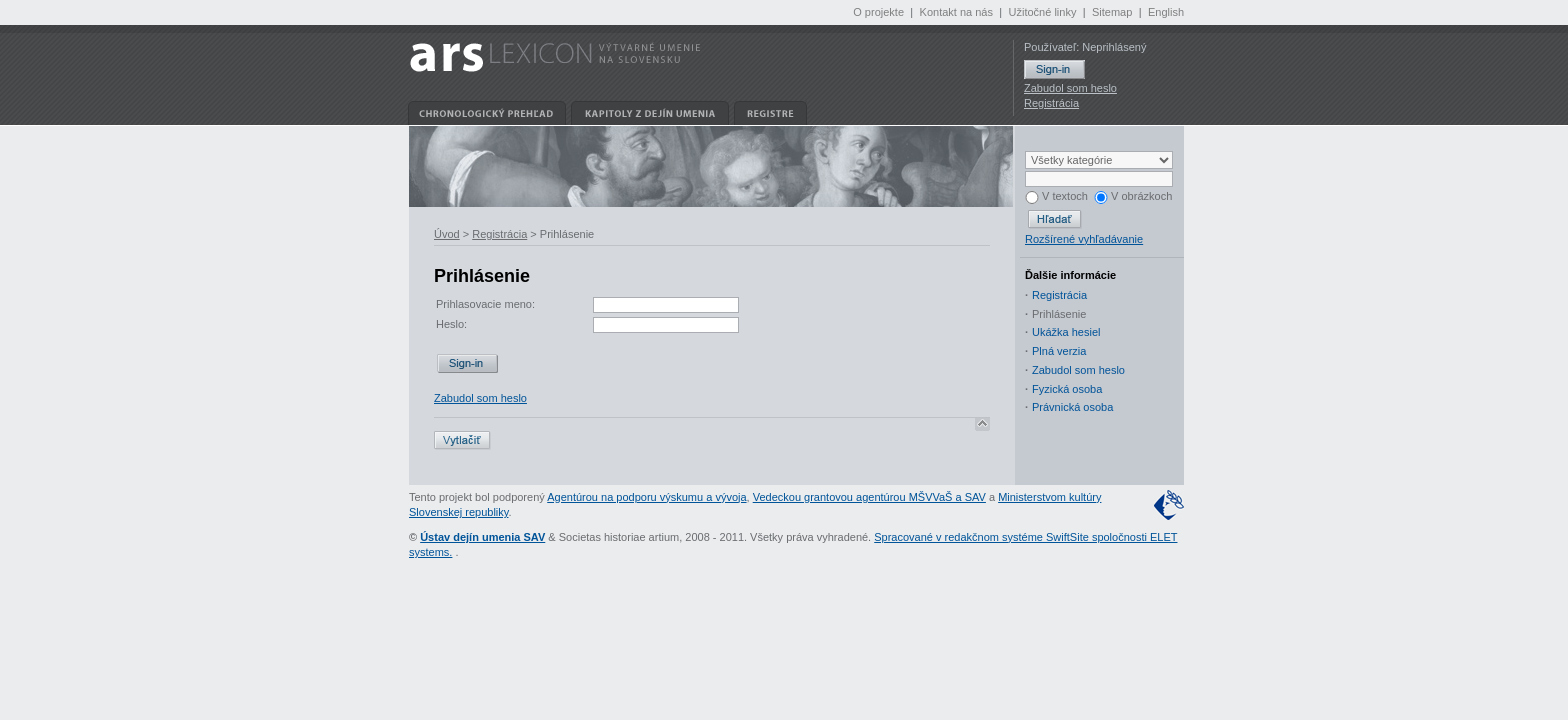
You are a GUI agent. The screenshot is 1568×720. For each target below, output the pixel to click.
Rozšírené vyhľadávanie (1084, 239)
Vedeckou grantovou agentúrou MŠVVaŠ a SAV (869, 497)
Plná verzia (1059, 351)
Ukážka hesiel (1066, 332)
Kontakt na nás (956, 12)
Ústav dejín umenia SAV (482, 537)
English (1166, 12)
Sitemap (1112, 12)
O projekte (878, 12)
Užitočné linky (1043, 12)
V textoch (1056, 196)
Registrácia (1051, 103)
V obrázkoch (1133, 196)
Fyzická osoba (1067, 389)
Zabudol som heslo (1070, 88)
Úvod (447, 234)
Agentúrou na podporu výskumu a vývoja (646, 497)
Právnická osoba (1072, 407)
